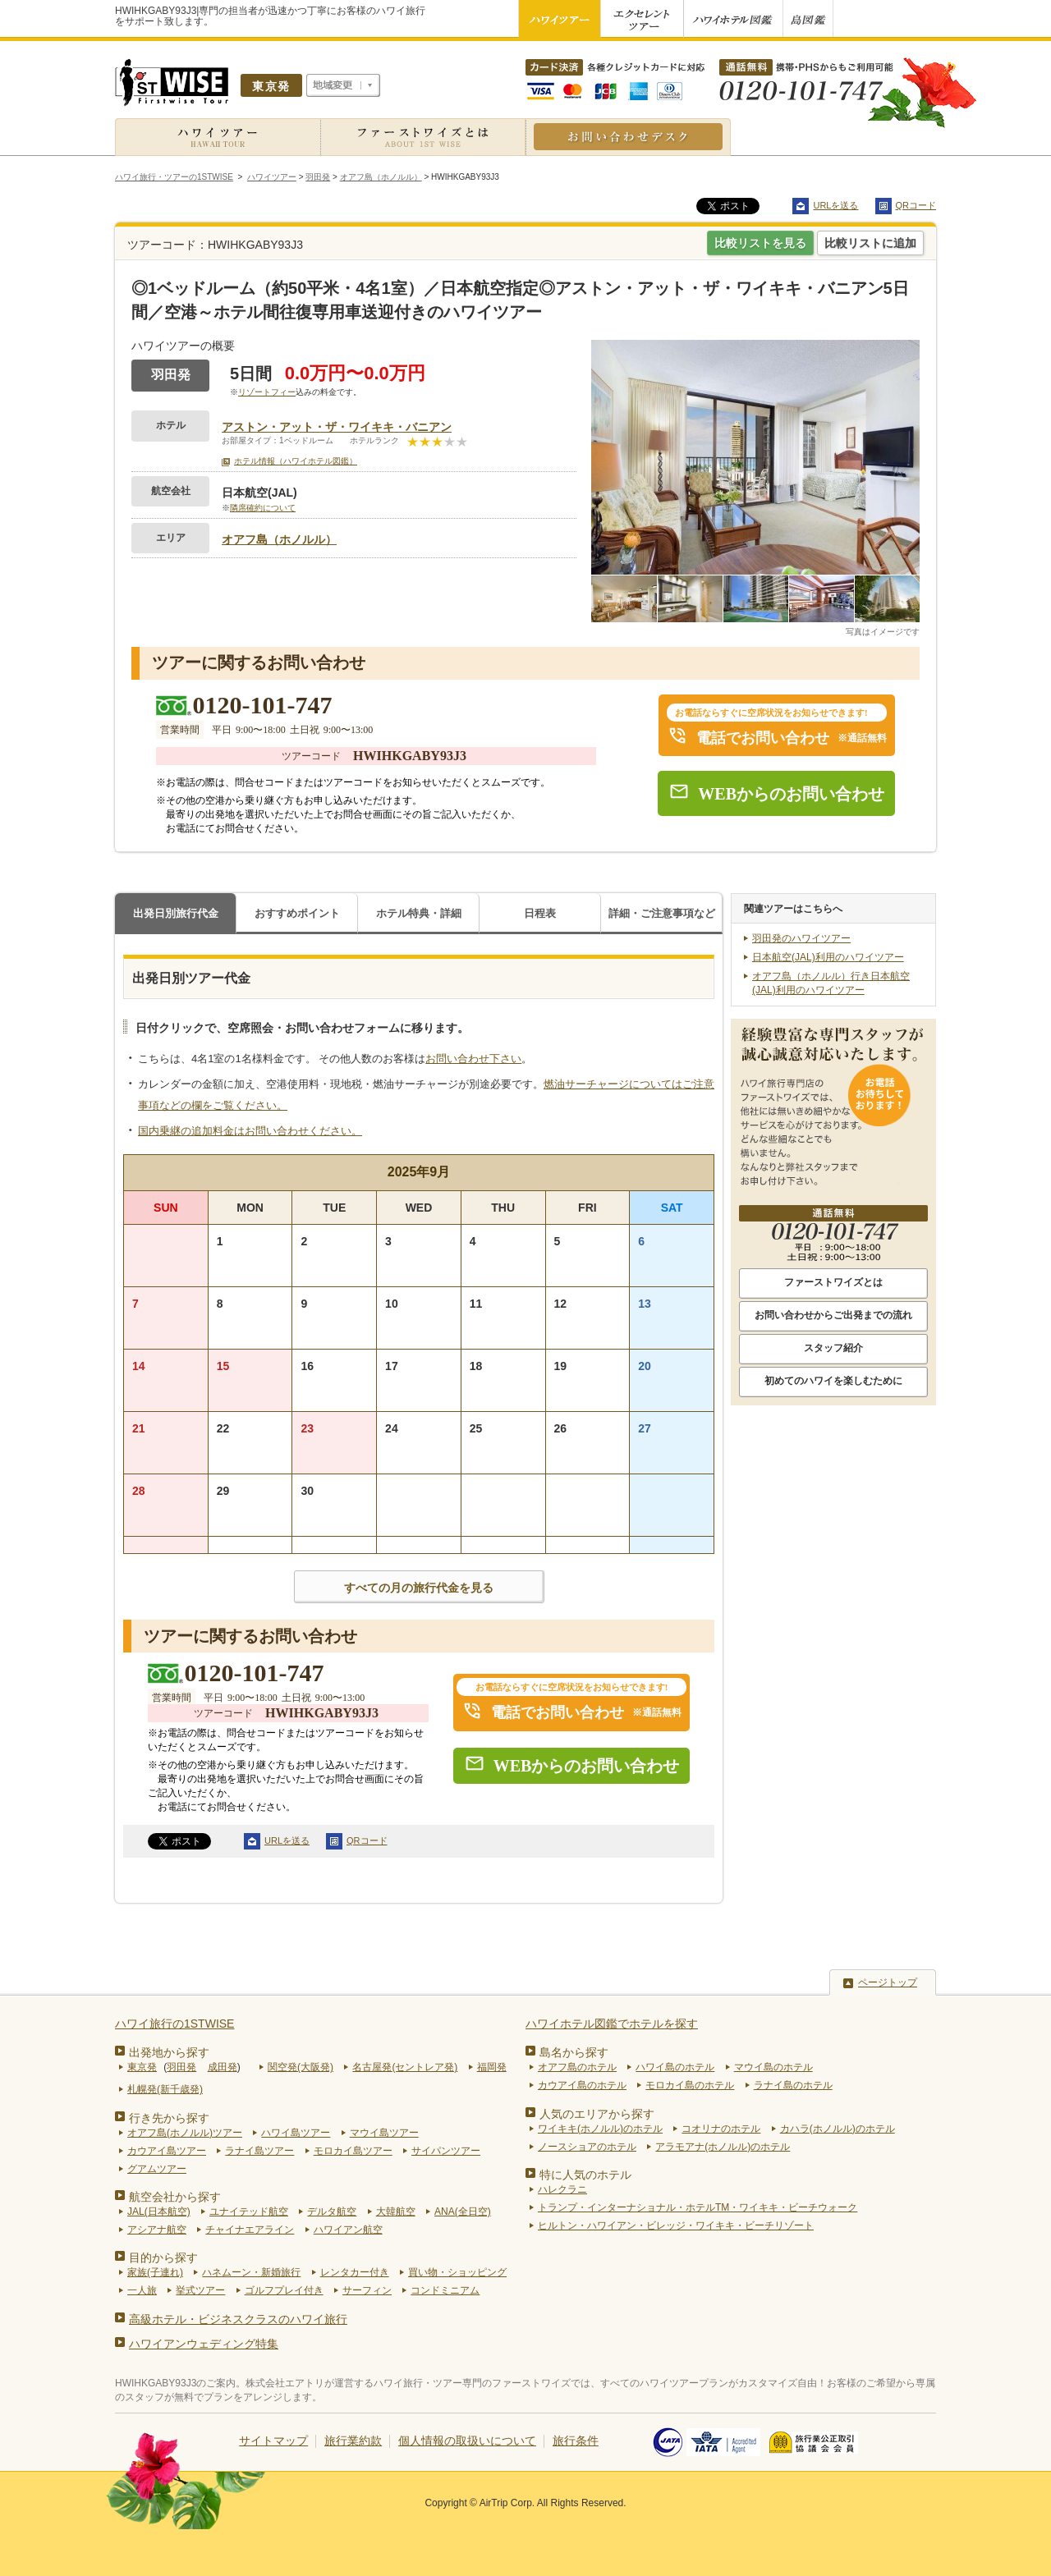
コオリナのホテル (721, 2128)
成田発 (222, 2067)
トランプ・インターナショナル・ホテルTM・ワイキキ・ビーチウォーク (697, 2207)
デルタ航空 (331, 2211)
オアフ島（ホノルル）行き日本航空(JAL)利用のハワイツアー (831, 983)
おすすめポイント (297, 913)
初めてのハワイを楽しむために (833, 1381)
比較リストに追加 (870, 243)
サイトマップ (273, 2440)
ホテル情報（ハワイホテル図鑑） (295, 460)
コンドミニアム (445, 2290)
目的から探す (163, 2257)
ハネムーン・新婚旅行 (251, 2272)
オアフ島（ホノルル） (279, 539)
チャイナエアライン (249, 2229)
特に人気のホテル (585, 2174)
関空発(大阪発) (300, 2067)
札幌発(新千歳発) (165, 2089)
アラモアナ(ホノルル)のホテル (722, 2146)
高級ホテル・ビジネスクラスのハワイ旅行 (238, 2319)
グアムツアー (156, 2169)
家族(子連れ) (155, 2272)
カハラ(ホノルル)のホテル (837, 2128)
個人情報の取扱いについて (467, 2440)
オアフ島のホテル (577, 2067)
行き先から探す (169, 2118)
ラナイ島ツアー (259, 2151)
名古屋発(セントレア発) (404, 2067)
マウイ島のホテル (773, 2067)
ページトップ (887, 1982)
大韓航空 (395, 2211)
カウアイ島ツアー (166, 2151)
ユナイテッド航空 (248, 2211)
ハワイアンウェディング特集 (203, 2343)
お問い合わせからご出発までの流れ (833, 1315)
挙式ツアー (200, 2290)
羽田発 (181, 2067)
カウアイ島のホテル (582, 2085)
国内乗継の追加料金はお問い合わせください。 (250, 1131)
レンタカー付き (354, 2272)
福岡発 (492, 2067)
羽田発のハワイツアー (801, 938)
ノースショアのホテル (587, 2146)
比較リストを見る (760, 243)
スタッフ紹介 (833, 1348)
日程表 (540, 913)
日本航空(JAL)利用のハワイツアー (828, 957)
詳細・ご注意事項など (661, 913)
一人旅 (142, 2290)
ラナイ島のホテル (793, 2085)
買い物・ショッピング (457, 2272)
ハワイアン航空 (348, 2229)
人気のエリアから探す (596, 2113)
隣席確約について (263, 507)
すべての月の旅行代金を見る (418, 1587)
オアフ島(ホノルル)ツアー (184, 2132)
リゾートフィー (267, 391)
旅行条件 (576, 2440)
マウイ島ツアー (384, 2132)
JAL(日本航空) (158, 2211)
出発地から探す (169, 2052)
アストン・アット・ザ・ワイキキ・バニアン (337, 426)
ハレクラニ (562, 2189)
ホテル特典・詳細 (418, 913)
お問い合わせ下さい (473, 1058)
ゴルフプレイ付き (284, 2290)
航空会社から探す (175, 2196)
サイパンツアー (445, 2151)
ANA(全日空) (462, 2211)
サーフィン (367, 2290)
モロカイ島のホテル (689, 2085)
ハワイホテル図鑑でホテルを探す (612, 2023)
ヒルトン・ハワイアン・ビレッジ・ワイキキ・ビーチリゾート (676, 2225)
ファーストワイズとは (833, 1282)
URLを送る (835, 205)
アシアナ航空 (156, 2229)
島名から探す (573, 2052)
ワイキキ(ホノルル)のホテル (600, 2128)
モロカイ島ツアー (353, 2151)
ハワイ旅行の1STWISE (174, 2023)
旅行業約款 (353, 2440)
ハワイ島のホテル (675, 2067)
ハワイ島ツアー (295, 2132)
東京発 (142, 2067)
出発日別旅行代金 (175, 913)
